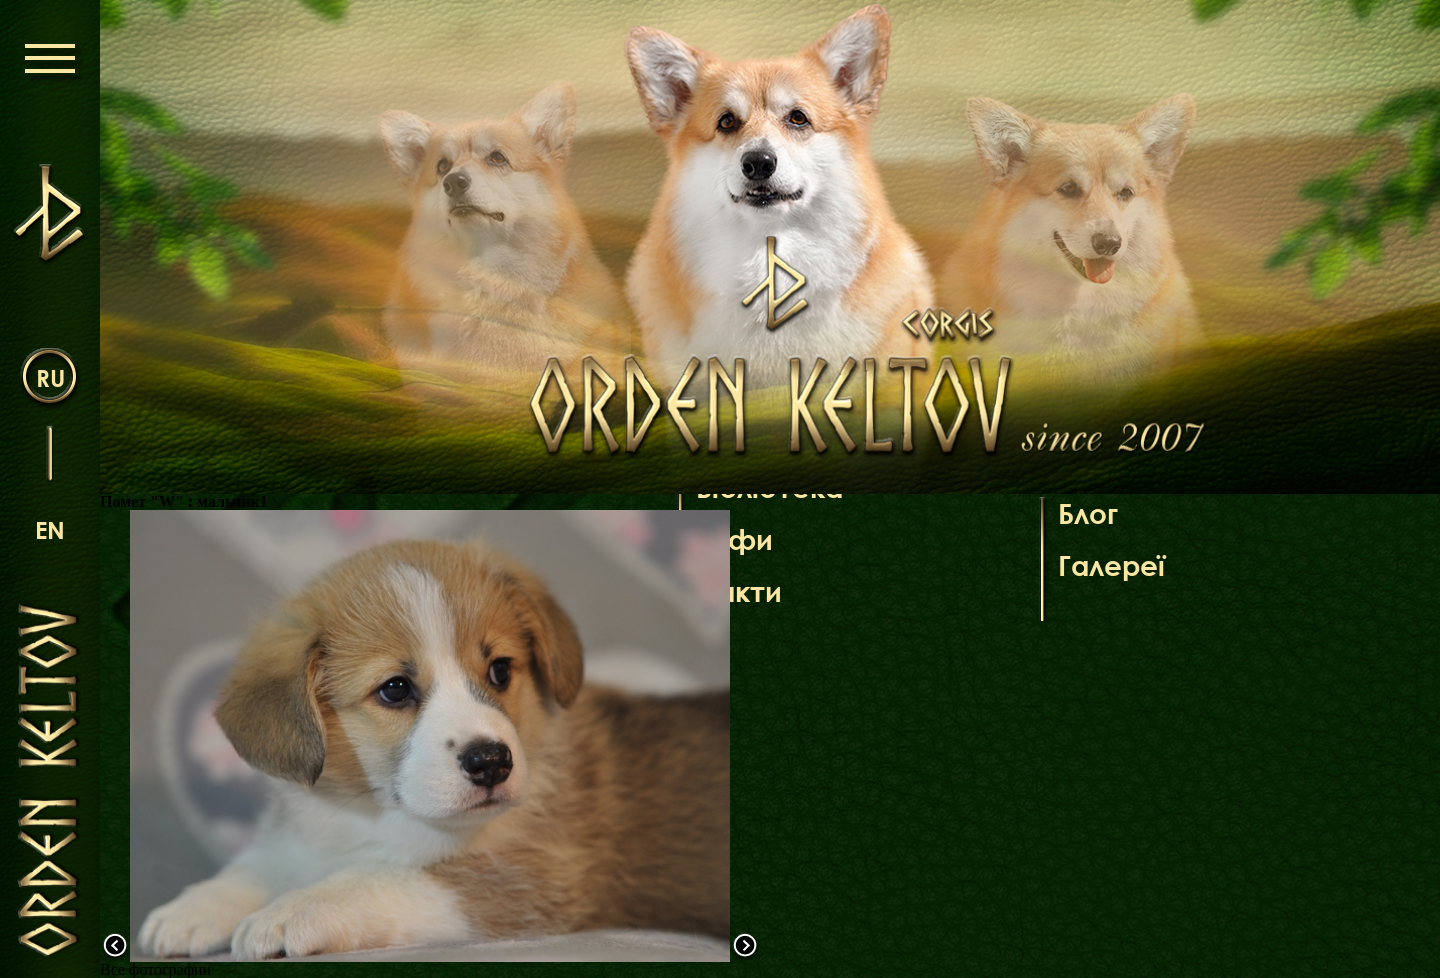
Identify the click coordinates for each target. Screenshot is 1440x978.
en (50, 529)
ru (50, 377)
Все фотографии (155, 969)
